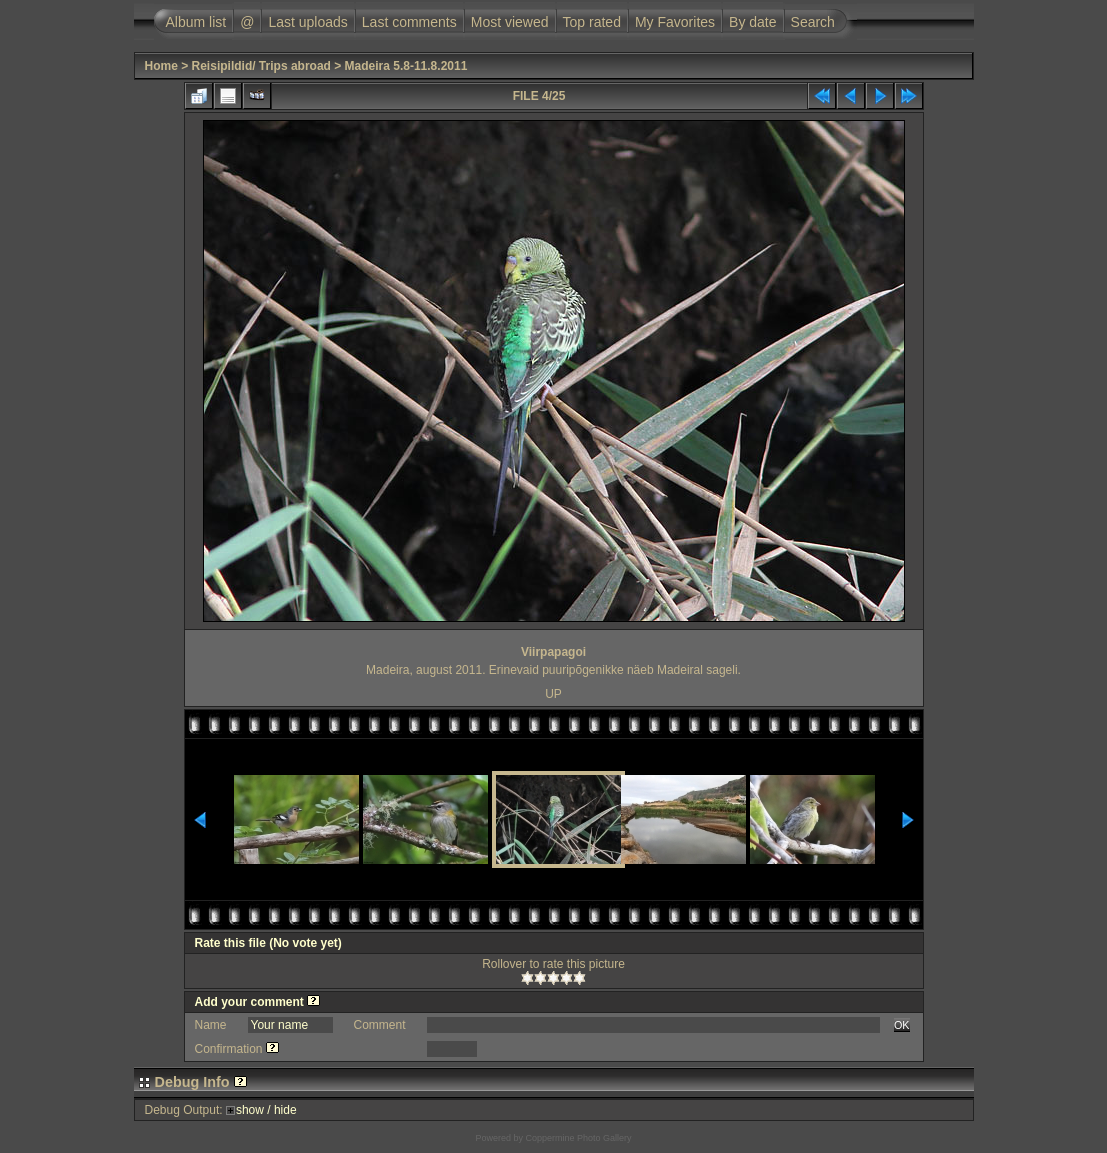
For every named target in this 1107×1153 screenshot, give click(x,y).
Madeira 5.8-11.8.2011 (406, 66)
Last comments (409, 22)
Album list (196, 22)
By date (752, 22)
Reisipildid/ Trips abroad (261, 66)
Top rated (592, 22)
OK (902, 1025)
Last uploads (307, 22)
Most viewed (510, 22)
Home (161, 66)
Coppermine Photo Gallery (578, 1138)
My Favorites (675, 22)
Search (813, 22)
